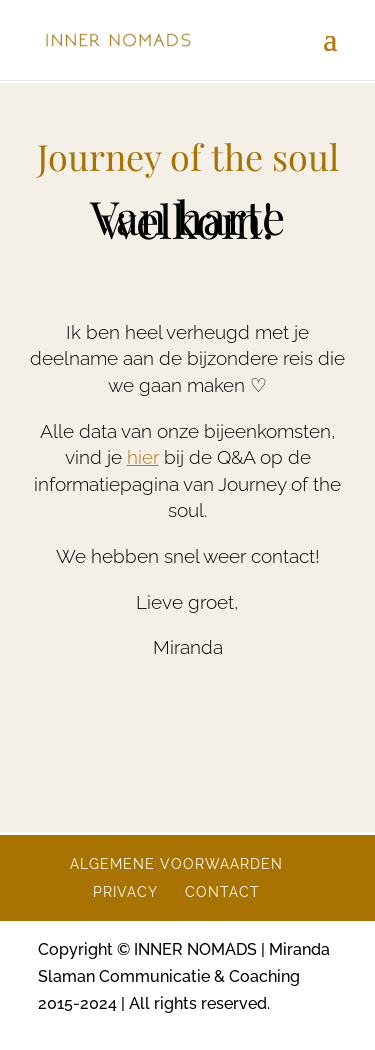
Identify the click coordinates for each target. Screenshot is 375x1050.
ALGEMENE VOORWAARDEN (176, 864)
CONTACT (222, 892)
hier (143, 457)
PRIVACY (125, 892)
